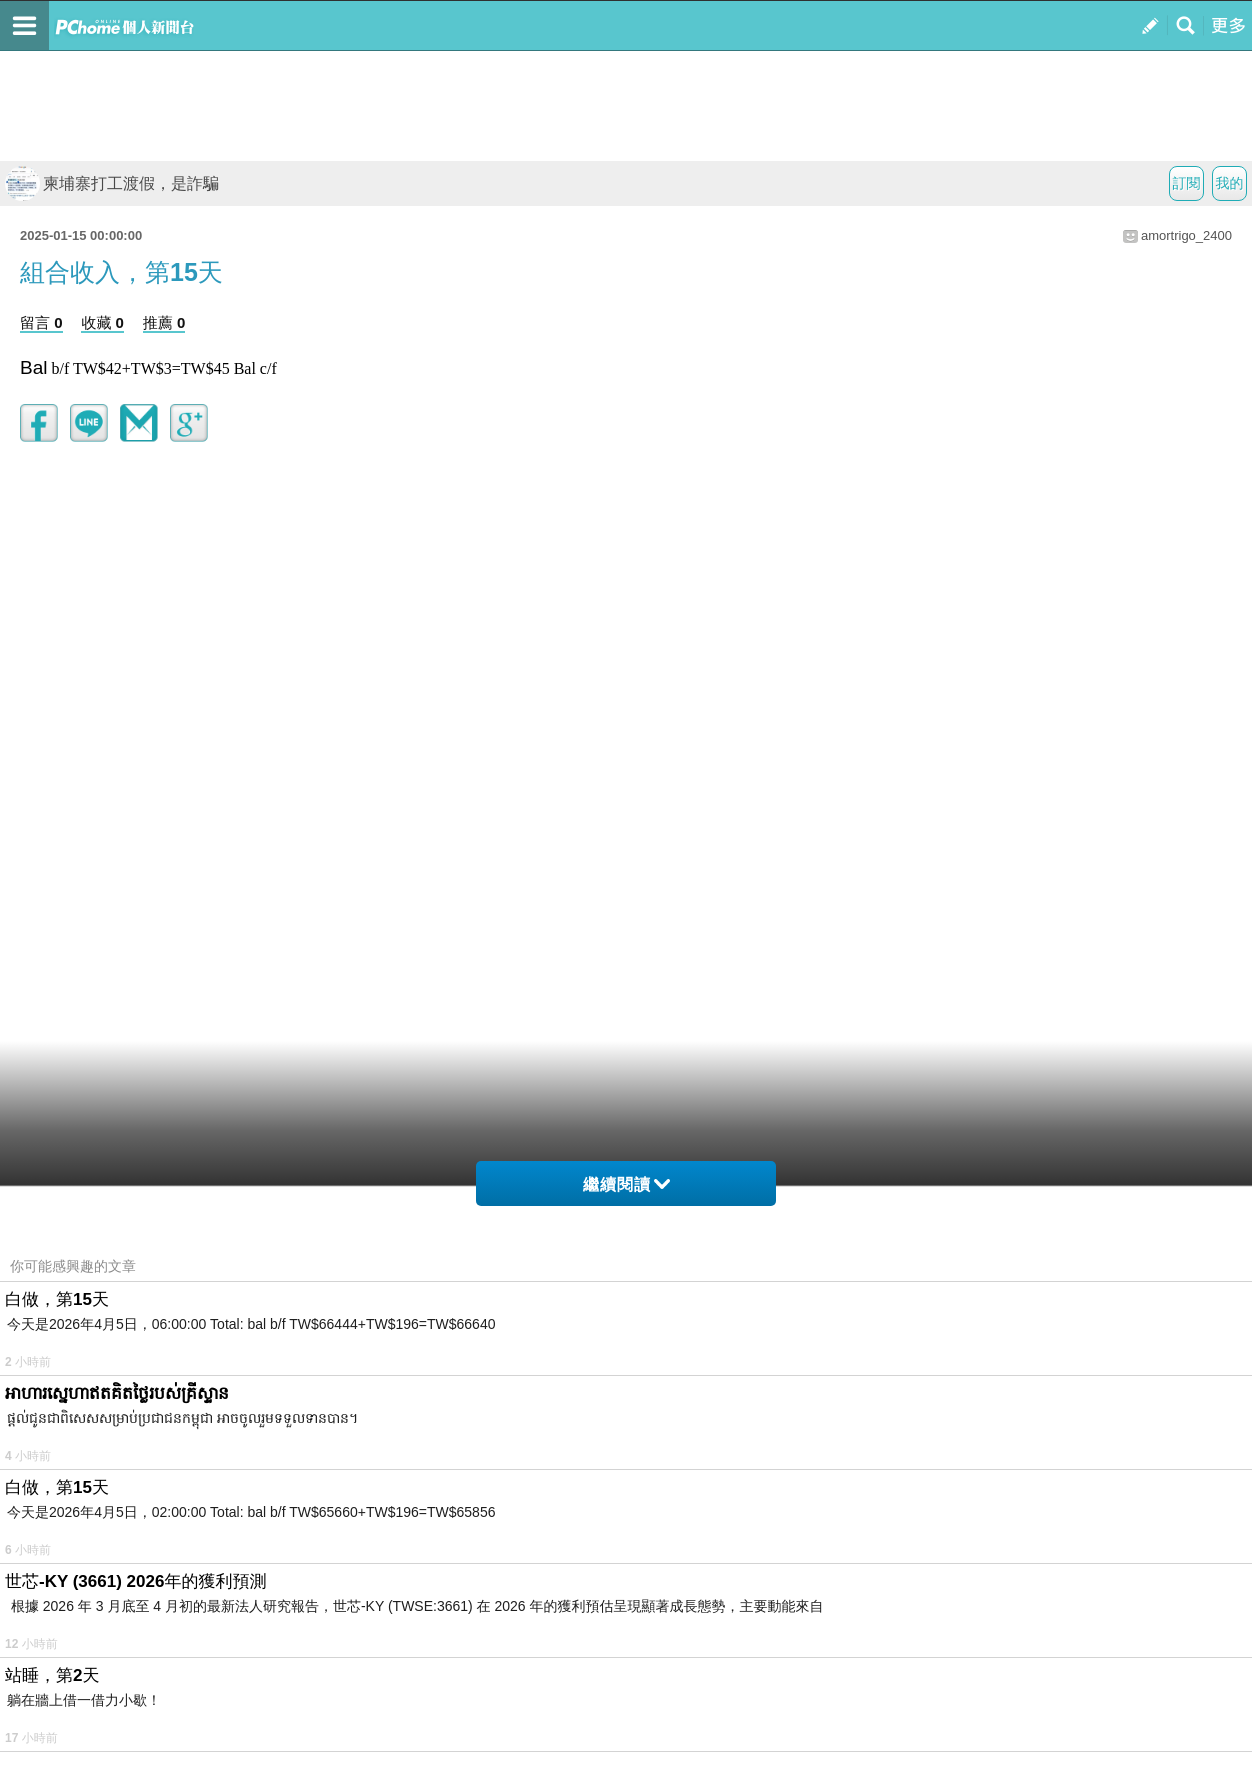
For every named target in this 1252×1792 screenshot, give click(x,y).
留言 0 (41, 322)
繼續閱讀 (626, 1184)
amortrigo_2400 (1186, 235)
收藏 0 (102, 322)
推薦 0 (164, 322)
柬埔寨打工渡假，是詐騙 (112, 183)
